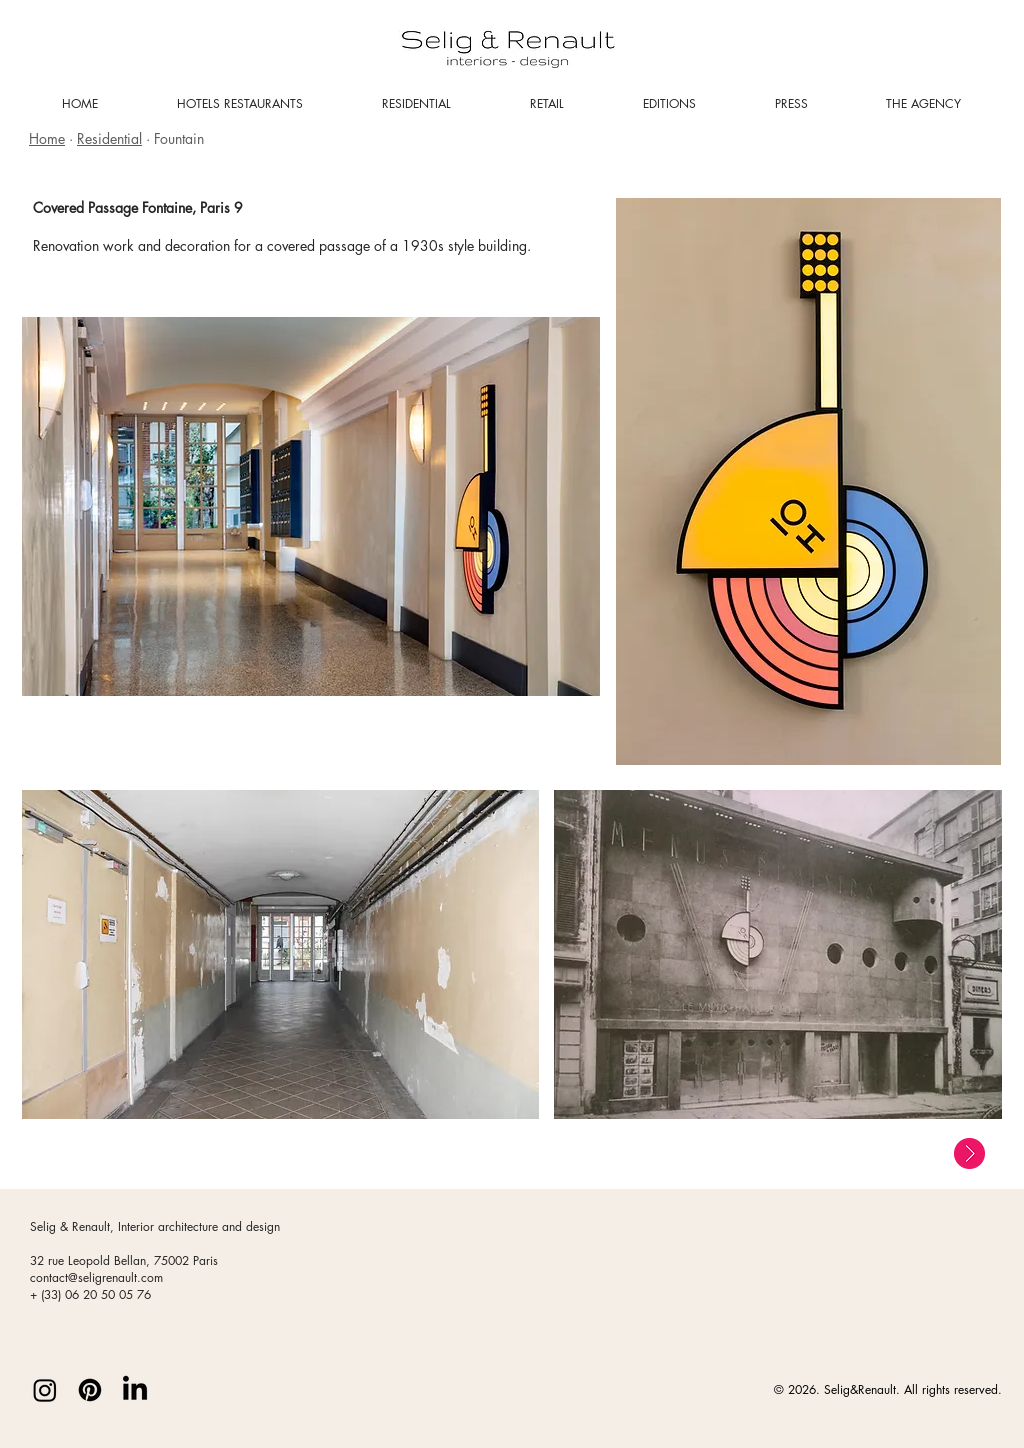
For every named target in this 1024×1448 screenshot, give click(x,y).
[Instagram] (45, 1390)
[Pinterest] (90, 1390)
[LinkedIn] (135, 1390)
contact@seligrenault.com (96, 1277)
